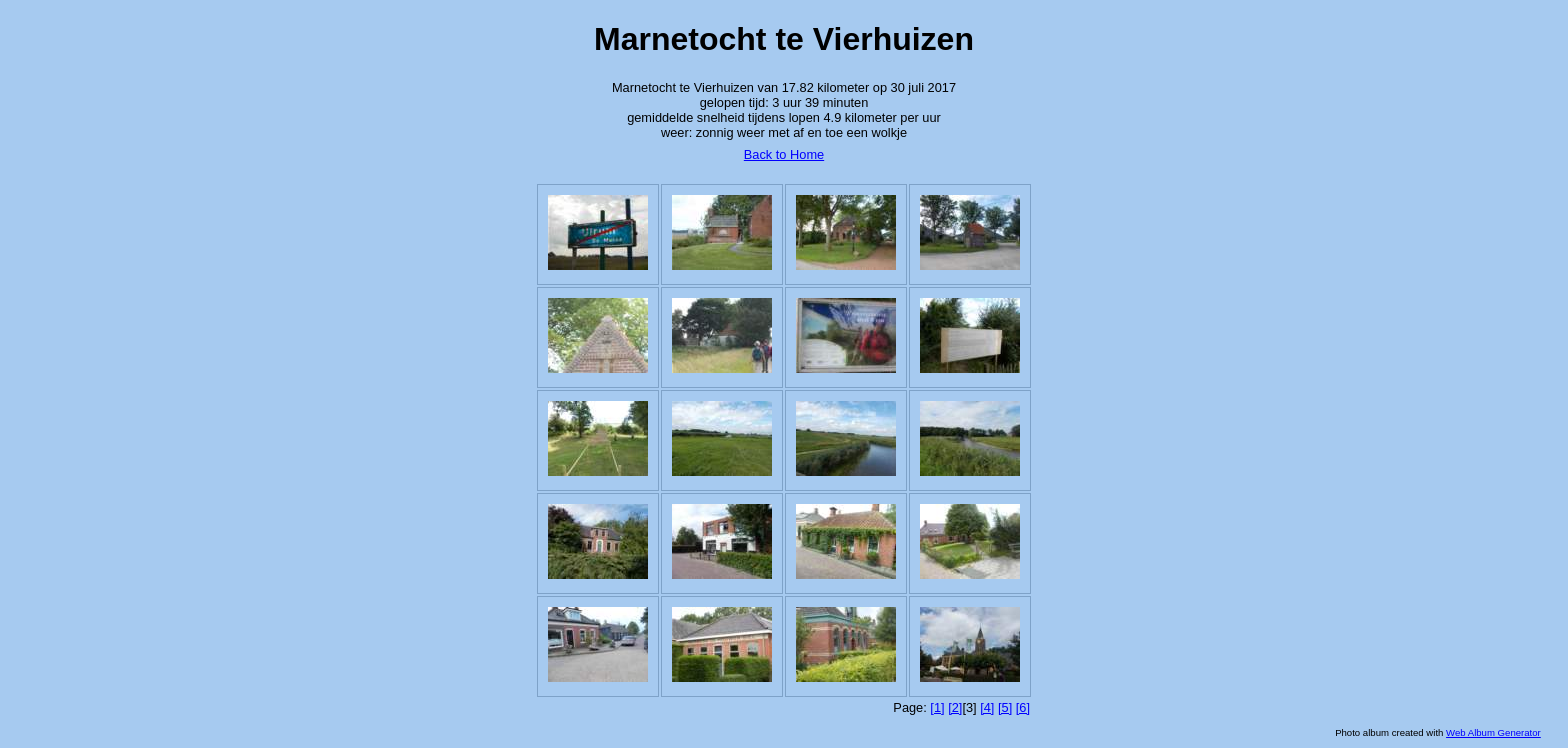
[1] (937, 707)
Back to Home (784, 154)
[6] (1023, 707)
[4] (987, 707)
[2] (955, 707)
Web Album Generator (1493, 732)
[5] (1005, 707)
